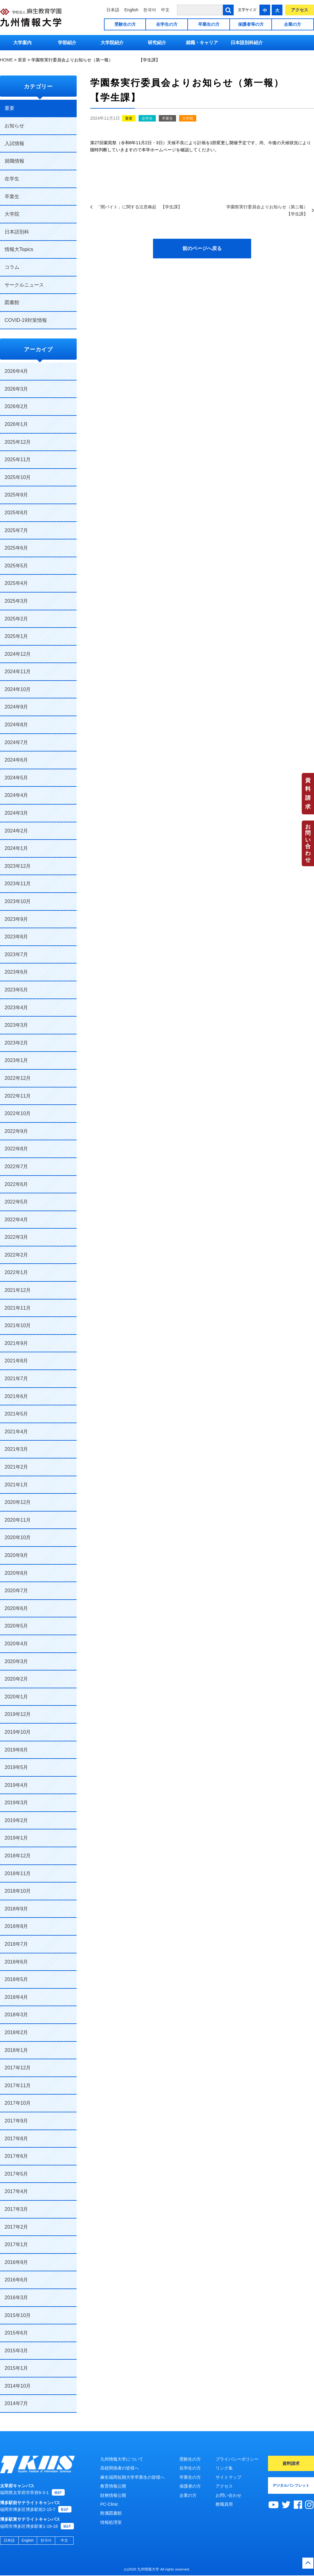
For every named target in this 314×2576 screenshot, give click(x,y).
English (131, 9)
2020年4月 (16, 1643)
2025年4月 (16, 583)
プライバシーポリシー (237, 2459)
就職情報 (14, 161)
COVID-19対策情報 (26, 320)
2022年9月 (16, 1131)
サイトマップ (228, 2477)
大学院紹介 (112, 42)
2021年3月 (16, 1449)
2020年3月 (16, 1661)
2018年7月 (16, 1944)
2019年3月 (16, 1802)
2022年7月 (16, 1166)
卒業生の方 (209, 24)
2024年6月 (16, 760)
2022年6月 (16, 1184)
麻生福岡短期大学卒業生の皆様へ (132, 2477)
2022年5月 (16, 1201)
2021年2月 (16, 1467)
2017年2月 (16, 2227)
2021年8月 (16, 1360)
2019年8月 (16, 1749)
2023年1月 (16, 1060)
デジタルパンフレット (291, 2485)
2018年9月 (16, 1908)
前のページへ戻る (202, 248)
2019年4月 (16, 1785)
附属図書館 (111, 2513)
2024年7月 (16, 742)
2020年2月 (16, 1679)
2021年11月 (18, 1308)
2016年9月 (16, 2262)
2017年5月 (16, 2173)
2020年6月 (16, 1608)
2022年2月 (16, 1254)
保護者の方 (190, 2486)
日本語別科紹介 (247, 42)
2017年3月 (16, 2209)
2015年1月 (16, 2368)
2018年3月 (16, 2014)
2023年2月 (16, 1042)
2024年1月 (16, 848)
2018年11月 (18, 1873)
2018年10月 (18, 1891)
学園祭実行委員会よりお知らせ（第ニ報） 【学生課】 (267, 210)
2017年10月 (18, 2103)
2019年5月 (16, 1767)
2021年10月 (18, 1325)
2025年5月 (16, 565)
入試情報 (14, 143)
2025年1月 (16, 636)
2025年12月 (18, 442)
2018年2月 (16, 2032)
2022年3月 (16, 1237)
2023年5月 (16, 989)
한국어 (149, 9)
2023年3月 (16, 1025)
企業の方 (292, 24)
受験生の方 (125, 24)
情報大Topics (19, 249)
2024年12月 (18, 654)
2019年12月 (18, 1714)
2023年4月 (16, 1007)
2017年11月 (18, 2085)
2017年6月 (16, 2156)
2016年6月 (16, 2279)
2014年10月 (18, 2386)
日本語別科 (17, 231)
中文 (165, 9)
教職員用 (224, 2504)
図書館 (12, 302)
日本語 (112, 9)
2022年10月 (18, 1113)
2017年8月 (16, 2138)
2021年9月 (16, 1343)
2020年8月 (16, 1573)
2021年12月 (18, 1290)
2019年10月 (18, 1732)
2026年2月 (16, 406)
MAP (58, 2493)
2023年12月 (18, 866)
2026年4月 (16, 371)
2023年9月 (16, 919)
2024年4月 (16, 795)
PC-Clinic (109, 2504)
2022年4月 (16, 1219)
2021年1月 (16, 1484)
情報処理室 (111, 2522)
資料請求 (308, 793)
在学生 (147, 118)
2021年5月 (16, 1413)
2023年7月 (16, 954)
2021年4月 (16, 1431)
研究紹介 (157, 42)
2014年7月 (16, 2403)
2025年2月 (16, 618)
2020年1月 (16, 1696)
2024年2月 (16, 830)
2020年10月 (18, 1537)
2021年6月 (16, 1396)
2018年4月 (16, 1997)
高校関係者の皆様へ (119, 2468)
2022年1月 (16, 1272)
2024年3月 (16, 813)
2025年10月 (18, 477)
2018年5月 (16, 1979)
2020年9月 (16, 1555)
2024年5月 (16, 777)
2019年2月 (16, 1820)
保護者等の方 (251, 24)
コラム (12, 267)
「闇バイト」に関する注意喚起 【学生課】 (139, 207)
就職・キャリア (202, 42)
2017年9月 (16, 2120)
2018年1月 (16, 2050)
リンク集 (224, 2468)
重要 (128, 118)
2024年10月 (18, 689)
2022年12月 (18, 1078)
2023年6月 (16, 972)
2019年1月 (16, 1837)
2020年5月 (16, 1625)
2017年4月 (16, 2191)
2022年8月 (16, 1148)
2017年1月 (16, 2244)
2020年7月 (16, 1590)
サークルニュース (24, 285)
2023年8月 (16, 936)
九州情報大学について (121, 2459)
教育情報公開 (113, 2486)
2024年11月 (18, 671)
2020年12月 (18, 1502)
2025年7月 (16, 530)
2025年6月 (16, 547)
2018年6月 (16, 1961)
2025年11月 (18, 459)
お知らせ (14, 125)
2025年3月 (16, 601)
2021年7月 (16, 1378)
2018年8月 (16, 1926)
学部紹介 (67, 42)
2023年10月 (18, 901)
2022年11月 (18, 1096)
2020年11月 (18, 1520)
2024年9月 (16, 706)
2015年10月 (18, 2315)
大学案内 (22, 42)
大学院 (187, 118)
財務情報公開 (113, 2495)
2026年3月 (16, 389)
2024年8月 (16, 724)
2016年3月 (16, 2297)
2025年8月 (16, 512)
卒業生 (167, 118)
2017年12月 (18, 2067)
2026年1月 (16, 424)
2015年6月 (16, 2332)
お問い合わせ (308, 843)
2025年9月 (16, 494)
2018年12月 (18, 1855)
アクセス (299, 9)
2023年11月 (18, 883)
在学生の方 (167, 24)
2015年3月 (16, 2350)
